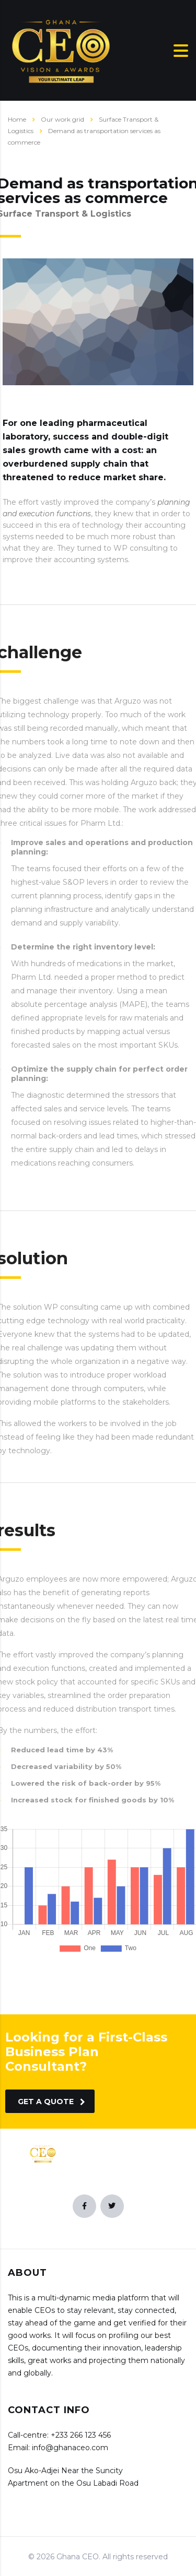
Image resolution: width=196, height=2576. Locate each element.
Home (17, 119)
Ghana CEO (77, 2556)
